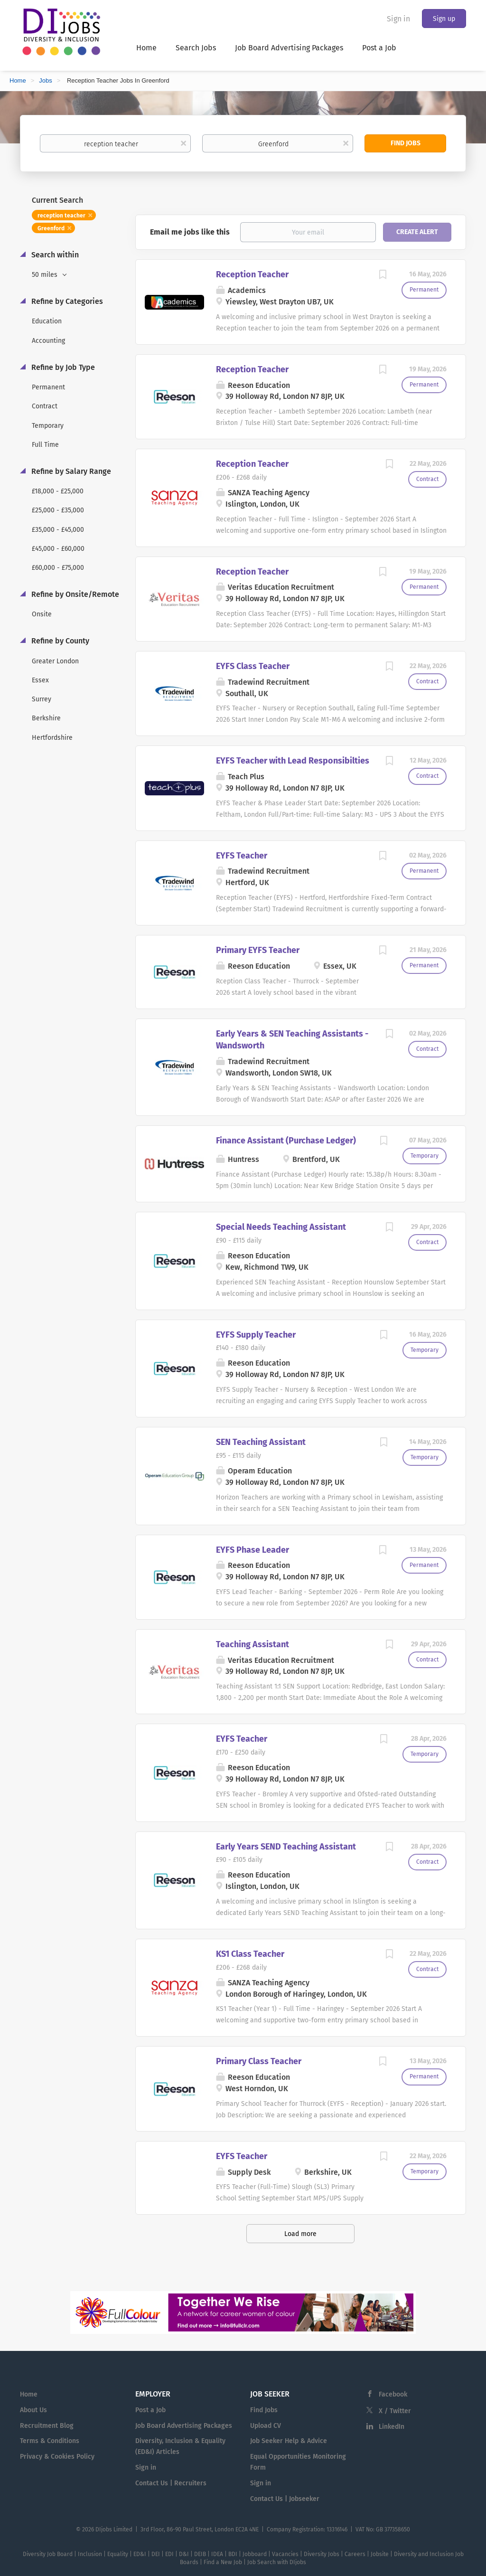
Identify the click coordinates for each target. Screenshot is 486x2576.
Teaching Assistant (252, 1644)
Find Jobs (406, 143)
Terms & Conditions (49, 2441)
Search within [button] (54, 254)
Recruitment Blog (47, 2426)
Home (17, 80)
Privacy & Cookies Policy (57, 2457)
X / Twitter (395, 2411)
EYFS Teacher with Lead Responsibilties (292, 760)
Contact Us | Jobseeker (284, 2499)
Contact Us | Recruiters (170, 2483)
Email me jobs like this (190, 231)
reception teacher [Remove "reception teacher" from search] (61, 215)
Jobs (45, 80)
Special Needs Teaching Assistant (281, 1227)
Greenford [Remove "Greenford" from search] (51, 228)
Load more (300, 2234)
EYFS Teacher (241, 855)
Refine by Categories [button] (66, 301)
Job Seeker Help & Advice (288, 2441)
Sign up (444, 19)
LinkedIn (391, 2427)
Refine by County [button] (59, 640)
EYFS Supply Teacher (256, 1335)
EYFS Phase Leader (252, 1550)
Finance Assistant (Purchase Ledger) (286, 1140)
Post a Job (150, 2410)
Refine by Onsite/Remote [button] (74, 594)
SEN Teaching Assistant (261, 1442)
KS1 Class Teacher (250, 1954)
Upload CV (265, 2426)
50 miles (45, 275)
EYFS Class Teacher (253, 666)
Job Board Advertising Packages (183, 2426)
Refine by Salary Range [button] (70, 471)
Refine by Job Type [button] (62, 367)
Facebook (393, 2394)
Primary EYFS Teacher (257, 950)
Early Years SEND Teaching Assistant (286, 1846)
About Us (33, 2410)
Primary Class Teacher (258, 2061)
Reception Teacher (252, 274)
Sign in (398, 18)
